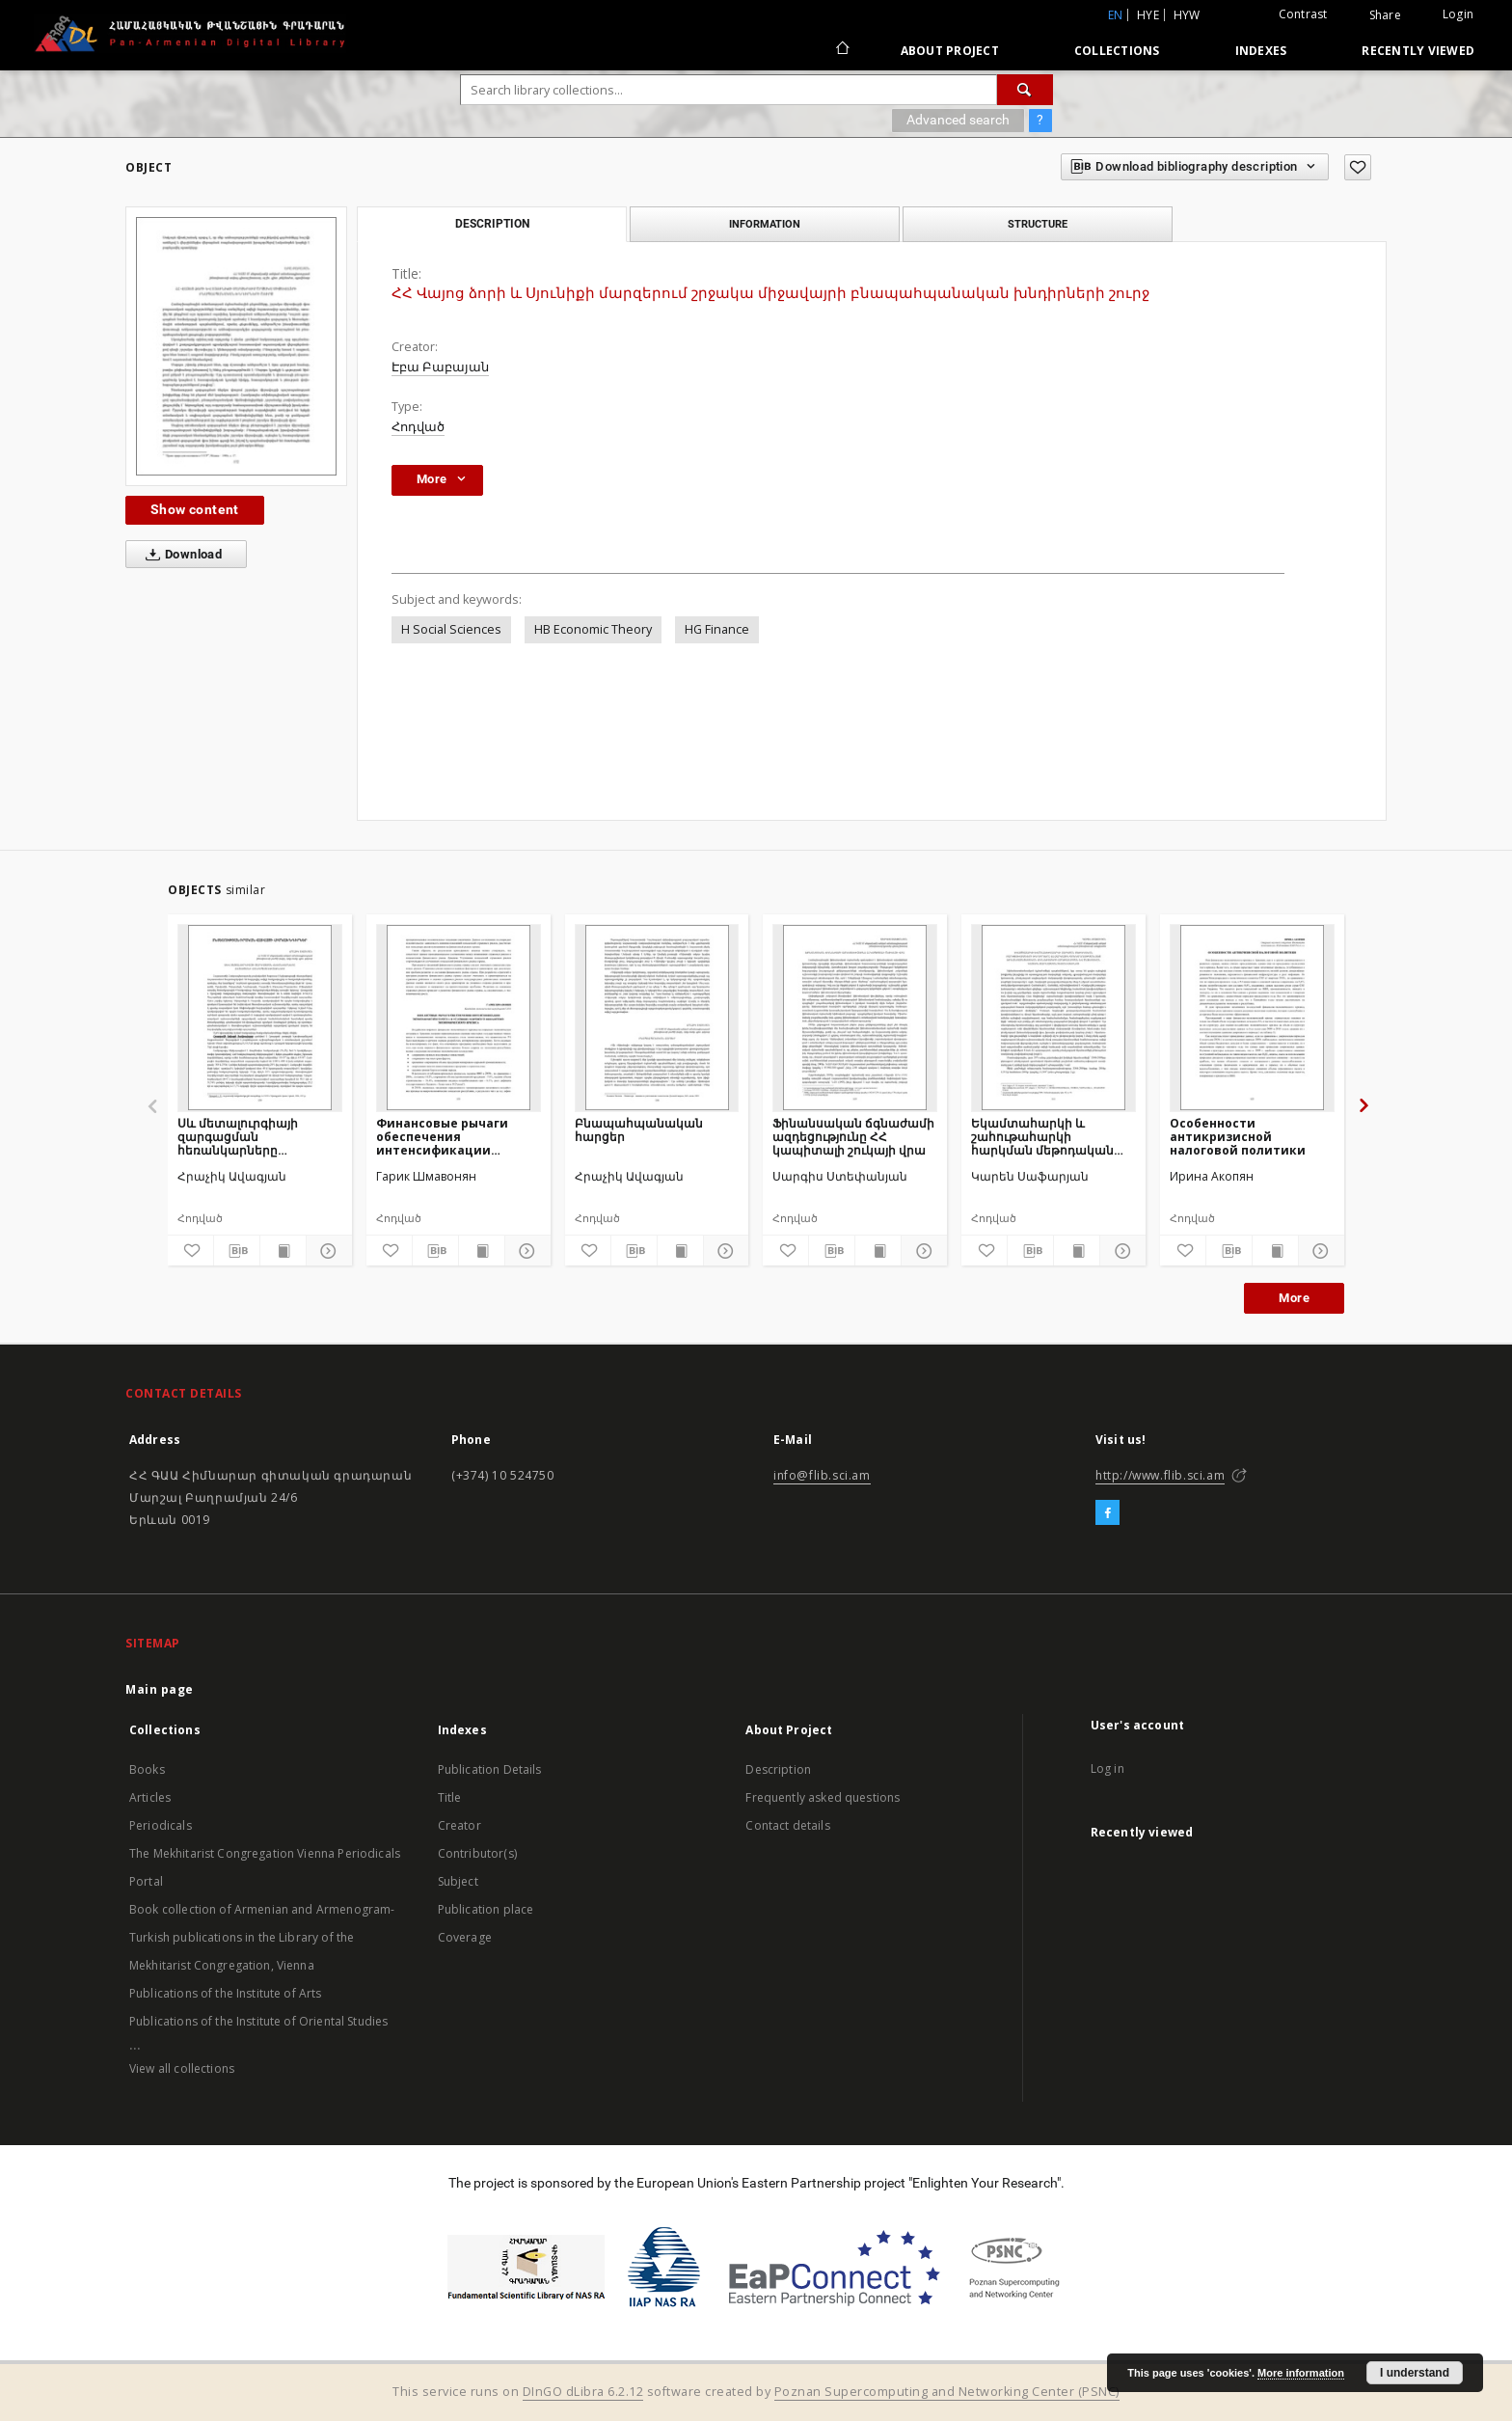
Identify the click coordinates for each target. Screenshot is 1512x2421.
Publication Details (490, 1769)
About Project (950, 50)
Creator (459, 1825)
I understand (1414, 2373)
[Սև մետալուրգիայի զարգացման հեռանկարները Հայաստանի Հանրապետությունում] (259, 1017)
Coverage (465, 1937)
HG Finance (717, 629)
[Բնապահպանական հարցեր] (657, 1017)
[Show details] (326, 1251)
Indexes (1261, 50)
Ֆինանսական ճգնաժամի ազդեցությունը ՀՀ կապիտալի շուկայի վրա (853, 1136)
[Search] (1025, 89)
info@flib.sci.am (822, 1475)
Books (147, 1769)
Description (778, 1769)
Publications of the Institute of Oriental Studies (258, 2021)
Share (1385, 15)
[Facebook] (1107, 1513)
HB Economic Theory (593, 629)
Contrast (1303, 14)
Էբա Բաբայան (440, 367)
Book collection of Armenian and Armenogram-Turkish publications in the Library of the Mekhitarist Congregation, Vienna (261, 1937)
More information (1300, 2373)
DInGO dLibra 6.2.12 (583, 2391)
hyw (1187, 15)
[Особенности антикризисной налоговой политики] (1252, 1017)
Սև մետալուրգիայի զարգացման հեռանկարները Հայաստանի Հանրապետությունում (248, 1136)
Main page (159, 1689)
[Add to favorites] (1357, 167)
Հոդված (418, 427)
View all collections (181, 2068)
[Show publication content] (283, 1251)
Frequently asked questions (822, 1797)
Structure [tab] (1037, 224)
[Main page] (841, 50)
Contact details (787, 1825)
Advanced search (958, 119)
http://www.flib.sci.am (1160, 1475)
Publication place (486, 1909)
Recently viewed (1418, 50)
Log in (1107, 1768)
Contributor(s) (477, 1853)
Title (450, 1797)
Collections (1117, 50)
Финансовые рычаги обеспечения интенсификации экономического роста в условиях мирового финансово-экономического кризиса (457, 1136)
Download (180, 554)
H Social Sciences (451, 629)
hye (1148, 15)
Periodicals (160, 1825)
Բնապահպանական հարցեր (639, 1130)
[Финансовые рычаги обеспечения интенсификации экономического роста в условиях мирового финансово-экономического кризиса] (458, 1017)
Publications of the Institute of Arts (225, 1993)
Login (1458, 14)
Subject (458, 1881)
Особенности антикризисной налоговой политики (1238, 1136)
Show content (194, 509)
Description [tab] (492, 224)
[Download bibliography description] (236, 1251)
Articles (150, 1797)
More (1294, 1298)
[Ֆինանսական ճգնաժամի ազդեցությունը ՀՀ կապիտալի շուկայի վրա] (854, 1017)
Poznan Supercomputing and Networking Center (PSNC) (947, 2391)
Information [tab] (764, 224)
